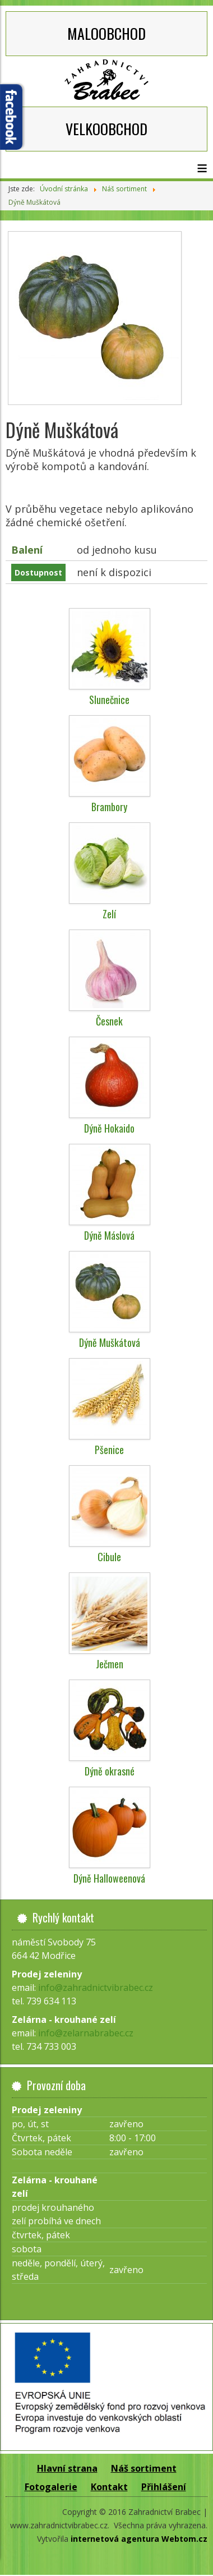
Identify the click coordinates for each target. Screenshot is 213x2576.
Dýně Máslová (109, 1235)
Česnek (109, 1021)
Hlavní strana (67, 2468)
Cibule (109, 1556)
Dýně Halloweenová (109, 1878)
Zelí (109, 914)
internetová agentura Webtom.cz (139, 2538)
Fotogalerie (51, 2487)
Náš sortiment (144, 2468)
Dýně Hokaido (109, 1128)
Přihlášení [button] (163, 2487)
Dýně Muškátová (109, 1342)
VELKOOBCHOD (106, 129)
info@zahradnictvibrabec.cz (95, 1987)
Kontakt (109, 2487)
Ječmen (109, 1664)
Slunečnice (109, 699)
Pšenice (109, 1449)
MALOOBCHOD (106, 33)
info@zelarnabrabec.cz (85, 2033)
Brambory (109, 806)
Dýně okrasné (110, 1771)
